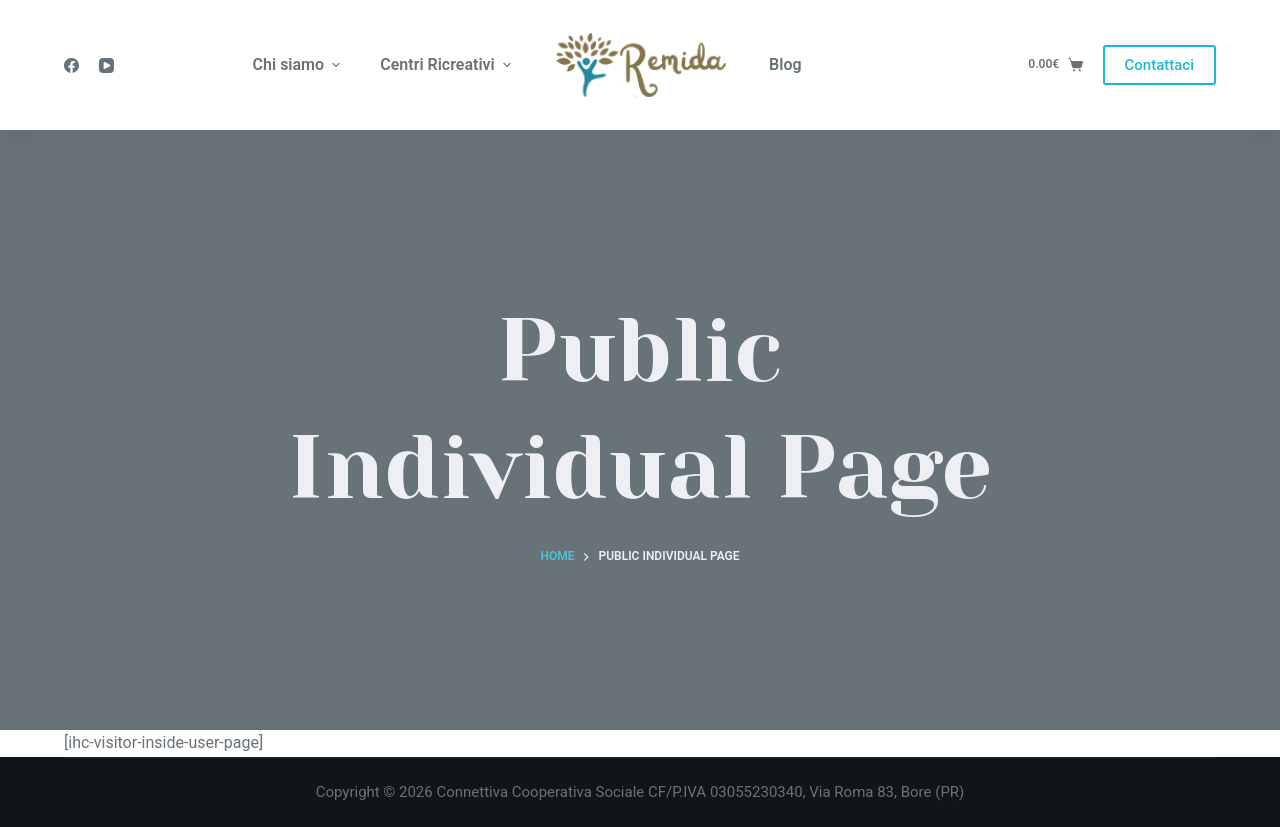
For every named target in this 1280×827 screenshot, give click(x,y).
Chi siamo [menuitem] (299, 64)
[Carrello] (1055, 65)
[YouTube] (106, 65)
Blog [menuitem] (785, 64)
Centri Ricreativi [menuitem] (448, 64)
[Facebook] (71, 65)
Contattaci (1159, 65)
